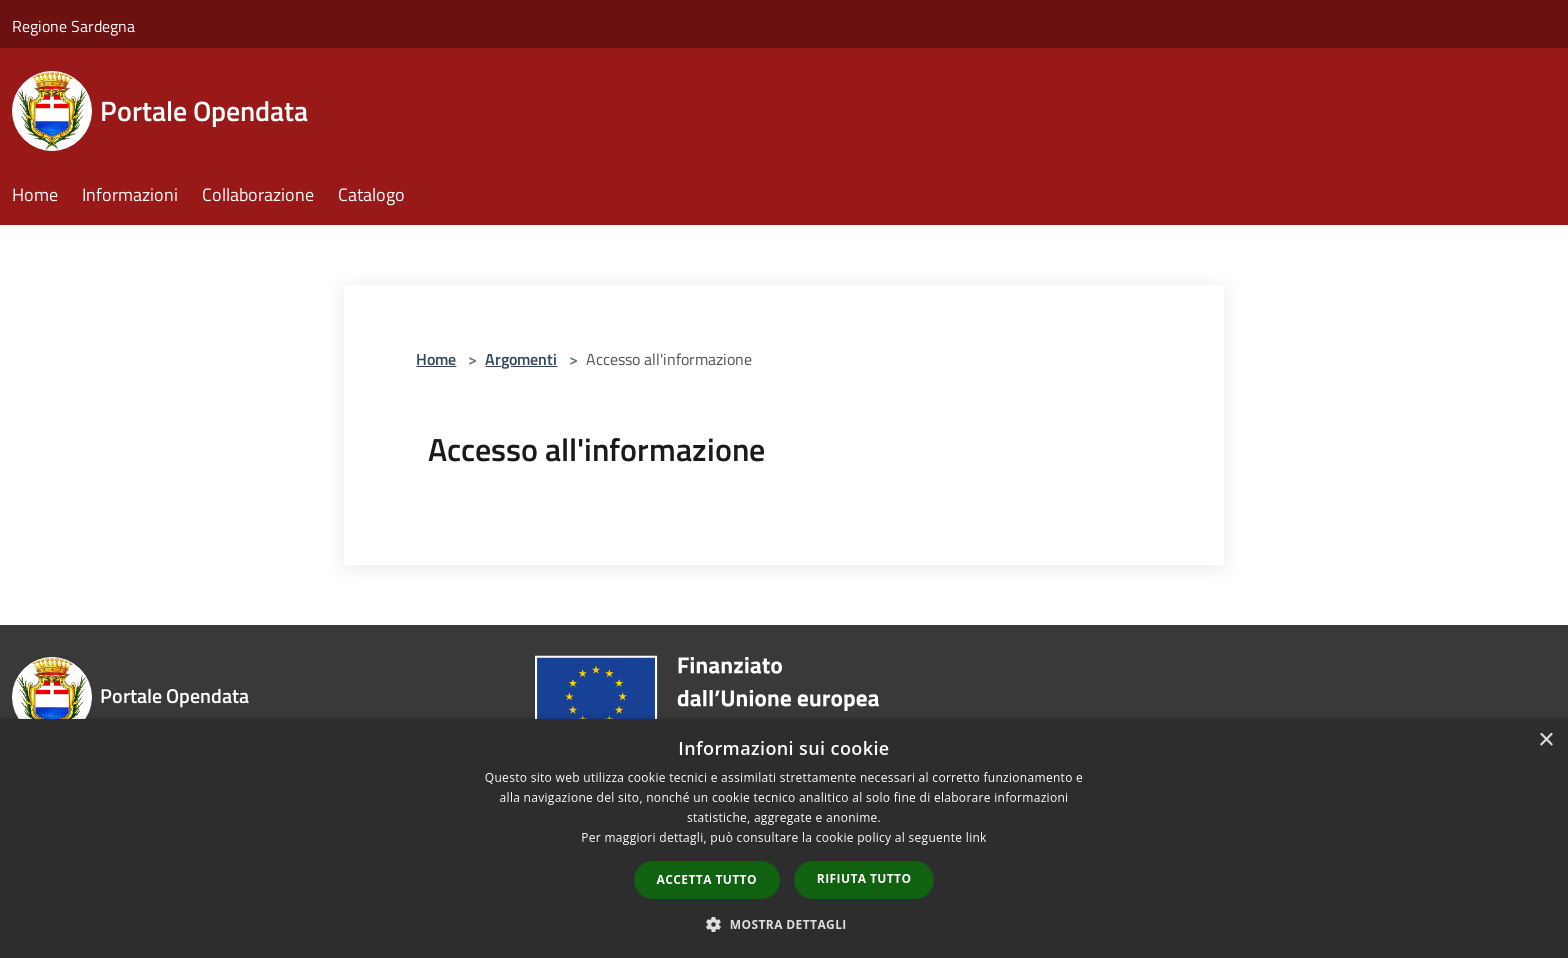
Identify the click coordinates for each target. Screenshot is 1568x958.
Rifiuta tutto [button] (864, 878)
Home (436, 359)
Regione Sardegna (73, 26)
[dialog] (784, 838)
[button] (784, 924)
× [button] (1545, 740)
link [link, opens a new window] (976, 837)
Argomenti (521, 359)
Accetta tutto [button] (707, 879)
